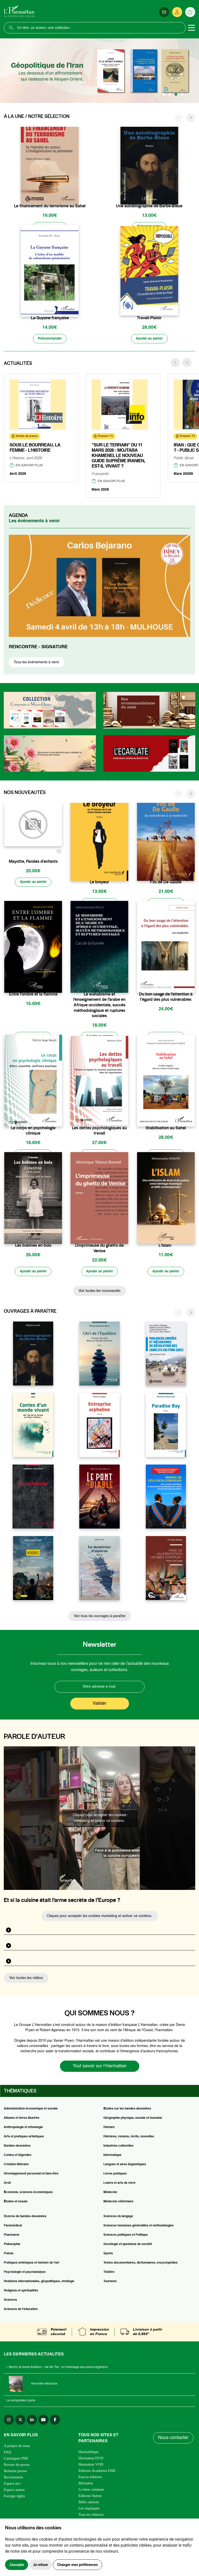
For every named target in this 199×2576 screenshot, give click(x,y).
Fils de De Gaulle (165, 884)
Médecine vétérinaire (118, 2207)
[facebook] (55, 2425)
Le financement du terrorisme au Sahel (50, 206)
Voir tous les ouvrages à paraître (99, 1621)
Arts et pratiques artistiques (24, 2142)
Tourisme (110, 2286)
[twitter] (20, 2425)
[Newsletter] (164, 12)
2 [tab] (170, 94)
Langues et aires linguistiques (124, 2169)
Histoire (109, 2132)
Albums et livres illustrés (21, 2123)
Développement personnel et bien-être (31, 2179)
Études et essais (16, 2207)
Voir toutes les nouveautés (99, 1296)
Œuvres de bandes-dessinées (25, 2221)
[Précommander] (50, 227)
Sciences (10, 2305)
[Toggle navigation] (191, 28)
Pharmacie (11, 2240)
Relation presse (15, 2476)
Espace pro (12, 2489)
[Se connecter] (177, 12)
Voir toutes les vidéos (26, 1983)
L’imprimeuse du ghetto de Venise (99, 1251)
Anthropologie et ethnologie (23, 2132)
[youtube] (43, 2425)
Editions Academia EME (97, 2476)
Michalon (85, 2489)
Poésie (9, 2259)
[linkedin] (32, 2425)
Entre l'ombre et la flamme (33, 996)
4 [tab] (182, 94)
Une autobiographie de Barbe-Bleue (149, 206)
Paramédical (13, 2231)
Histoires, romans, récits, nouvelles (128, 2142)
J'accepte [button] (16, 2565)
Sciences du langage (118, 2221)
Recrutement (13, 2483)
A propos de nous (17, 2451)
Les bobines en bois (33, 1248)
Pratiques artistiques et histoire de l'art (31, 2268)
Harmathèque (88, 2457)
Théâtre (108, 2277)
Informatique (112, 2160)
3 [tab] (176, 94)
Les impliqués (89, 2514)
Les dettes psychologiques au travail (99, 1133)
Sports (108, 2259)
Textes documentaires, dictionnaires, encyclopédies (140, 2268)
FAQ (7, 2458)
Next (186, 364)
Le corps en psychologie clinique (33, 1133)
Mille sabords (88, 2507)
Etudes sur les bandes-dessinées (127, 2114)
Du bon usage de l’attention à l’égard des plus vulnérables (165, 999)
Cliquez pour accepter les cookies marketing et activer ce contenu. (99, 1823)
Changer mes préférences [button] (77, 2565)
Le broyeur (99, 884)
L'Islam (165, 1248)
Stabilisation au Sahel (166, 1131)
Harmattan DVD (90, 2464)
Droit (7, 2188)
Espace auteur (14, 2495)
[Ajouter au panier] (149, 339)
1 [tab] (164, 94)
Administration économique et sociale (31, 2114)
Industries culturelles (118, 2151)
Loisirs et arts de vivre (119, 2188)
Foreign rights (14, 2501)
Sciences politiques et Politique (125, 2240)
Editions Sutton (90, 2501)
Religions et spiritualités (21, 2296)
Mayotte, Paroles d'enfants (33, 884)
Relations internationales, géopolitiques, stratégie (39, 2286)
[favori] (75, 196)
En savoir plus (26, 467)
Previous (175, 364)
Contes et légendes (17, 2160)
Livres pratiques (115, 2179)
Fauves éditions (90, 2482)
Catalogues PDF (16, 2464)
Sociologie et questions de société (127, 2249)
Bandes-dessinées (17, 2151)
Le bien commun (91, 2495)
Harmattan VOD (90, 2470)
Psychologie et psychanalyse (25, 2277)
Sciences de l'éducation (21, 2314)
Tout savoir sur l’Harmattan (99, 2071)
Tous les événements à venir (36, 664)
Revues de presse (17, 2470)
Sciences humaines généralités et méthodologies (138, 2231)
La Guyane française (50, 318)
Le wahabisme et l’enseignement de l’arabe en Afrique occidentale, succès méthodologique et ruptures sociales (99, 1007)
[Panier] (190, 12)
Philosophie (12, 2249)
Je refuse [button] (40, 2565)
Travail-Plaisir (149, 318)
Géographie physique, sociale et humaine (132, 2123)
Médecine (110, 2197)
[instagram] (9, 2425)
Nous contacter (173, 2443)
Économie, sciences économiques (28, 2197)
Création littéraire (16, 2169)
